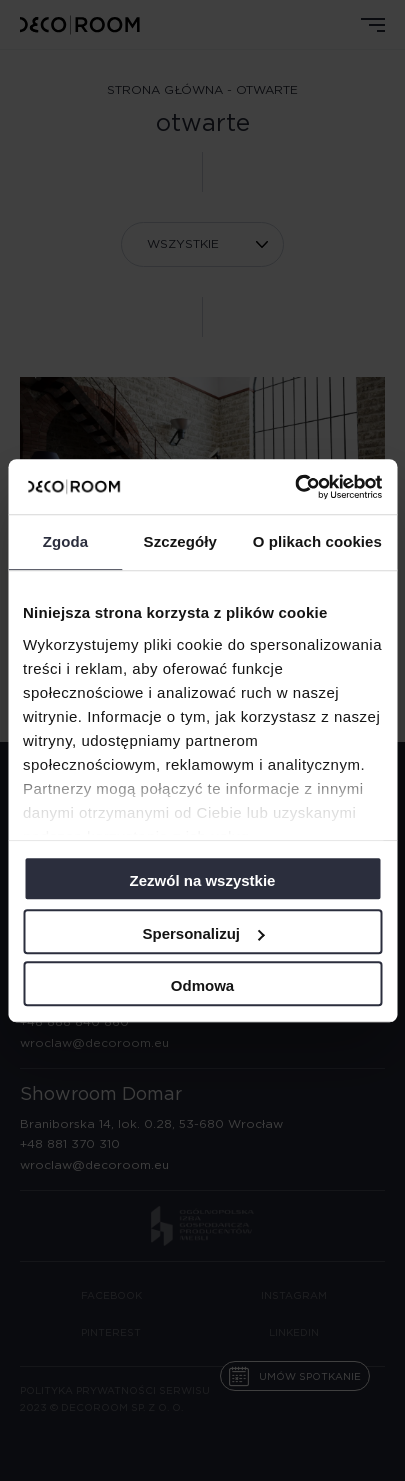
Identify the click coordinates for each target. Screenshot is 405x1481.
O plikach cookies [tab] (317, 541)
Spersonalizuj (203, 933)
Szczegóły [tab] (180, 541)
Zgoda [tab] (66, 541)
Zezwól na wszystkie (203, 880)
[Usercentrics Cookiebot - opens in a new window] (294, 487)
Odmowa (202, 985)
